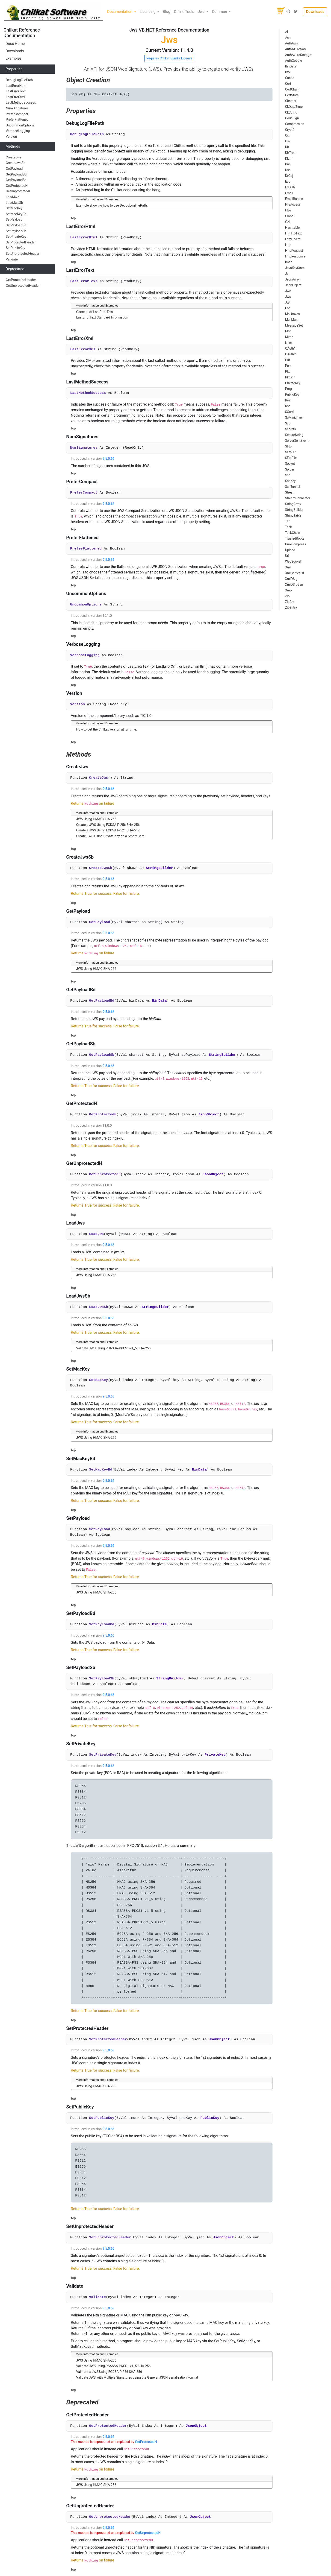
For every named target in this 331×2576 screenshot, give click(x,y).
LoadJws (12, 197)
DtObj (289, 176)
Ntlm (288, 343)
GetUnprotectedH (18, 191)
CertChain (292, 89)
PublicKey (292, 394)
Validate (12, 259)
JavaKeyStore (295, 268)
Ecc (287, 181)
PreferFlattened (17, 120)
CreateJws (13, 157)
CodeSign (292, 118)
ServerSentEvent (297, 440)
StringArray (293, 504)
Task (288, 527)
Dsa (288, 170)
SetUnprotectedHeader (22, 254)
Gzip (288, 222)
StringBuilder (294, 510)
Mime (289, 337)
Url (287, 556)
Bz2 (288, 72)
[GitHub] (288, 11)
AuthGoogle (293, 60)
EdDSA (290, 187)
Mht (288, 331)
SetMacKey (14, 208)
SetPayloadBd (16, 225)
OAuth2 (290, 354)
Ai (286, 32)
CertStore (292, 95)
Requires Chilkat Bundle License (169, 58)
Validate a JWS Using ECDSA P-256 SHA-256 (109, 2372)
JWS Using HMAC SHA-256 (96, 819)
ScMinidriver (294, 417)
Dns (288, 164)
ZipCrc (290, 602)
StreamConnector (297, 498)
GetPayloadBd (16, 174)
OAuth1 (290, 348)
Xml (288, 567)
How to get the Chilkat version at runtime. (106, 729)
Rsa (287, 406)
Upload (290, 550)
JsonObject (293, 285)
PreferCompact (17, 114)
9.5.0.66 (109, 459)
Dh (287, 147)
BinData (290, 66)
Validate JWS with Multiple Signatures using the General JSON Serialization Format (137, 2378)
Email (289, 193)
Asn (288, 37)
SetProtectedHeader (21, 242)
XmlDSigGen (294, 584)
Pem (288, 366)
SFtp (288, 446)
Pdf (287, 360)
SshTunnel (292, 486)
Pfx (287, 371)
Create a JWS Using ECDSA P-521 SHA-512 (108, 830)
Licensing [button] (148, 11)
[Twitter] (295, 11)
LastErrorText (16, 91)
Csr (287, 135)
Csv (287, 141)
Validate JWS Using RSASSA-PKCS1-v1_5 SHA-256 (113, 1348)
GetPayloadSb (16, 180)
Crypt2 (290, 130)
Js (287, 273)
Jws (288, 296)
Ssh (287, 475)
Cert (288, 83)
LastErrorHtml (16, 86)
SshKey (290, 481)
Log (287, 308)
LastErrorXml (15, 97)
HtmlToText (293, 233)
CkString (291, 112)
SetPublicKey (15, 248)
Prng (288, 389)
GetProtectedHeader (21, 280)
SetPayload (14, 220)
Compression (294, 124)
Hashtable (292, 227)
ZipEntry (291, 607)
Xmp (288, 590)
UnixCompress (295, 544)
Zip (287, 596)
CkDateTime (294, 106)
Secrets (290, 429)
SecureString (294, 435)
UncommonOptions (20, 125)
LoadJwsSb (14, 203)
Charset (290, 101)
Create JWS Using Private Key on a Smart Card (110, 836)
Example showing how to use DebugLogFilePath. (112, 206)
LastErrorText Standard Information (102, 317)
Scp (288, 423)
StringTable (293, 515)
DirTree (290, 153)
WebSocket (293, 561)
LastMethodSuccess (21, 103)
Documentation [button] (120, 11)
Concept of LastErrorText (94, 312)
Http (288, 245)
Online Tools (184, 11)
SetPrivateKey (16, 237)
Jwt (287, 302)
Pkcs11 (290, 377)
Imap (289, 262)
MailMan (291, 320)
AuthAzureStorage (298, 55)
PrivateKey (292, 383)
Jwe (288, 291)
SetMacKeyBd (16, 214)
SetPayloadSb (16, 231)
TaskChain (292, 533)
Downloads (315, 11)
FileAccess (293, 204)
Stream (290, 492)
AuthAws (291, 43)
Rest (288, 400)
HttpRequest (294, 250)
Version (11, 137)
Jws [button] (201, 11)
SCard (289, 412)
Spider (289, 469)
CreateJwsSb (15, 163)
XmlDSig (291, 579)
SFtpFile (291, 458)
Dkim (289, 158)
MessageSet (294, 325)
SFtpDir (290, 452)
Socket (290, 463)
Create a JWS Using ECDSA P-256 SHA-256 (108, 825)
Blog (166, 11)
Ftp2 (288, 210)
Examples (13, 58)
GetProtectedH (17, 186)
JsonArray (292, 279)
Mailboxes (292, 314)
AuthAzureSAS (295, 49)
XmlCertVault (294, 573)
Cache (289, 78)
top (73, 218)
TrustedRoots (294, 538)
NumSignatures (17, 108)
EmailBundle (294, 199)
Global (289, 216)
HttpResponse (295, 256)
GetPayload (14, 169)
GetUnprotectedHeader (23, 286)
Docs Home (15, 43)
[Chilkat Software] (53, 12)
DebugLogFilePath (19, 80)
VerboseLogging (18, 131)
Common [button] (220, 11)
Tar (287, 521)
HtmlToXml (293, 239)
